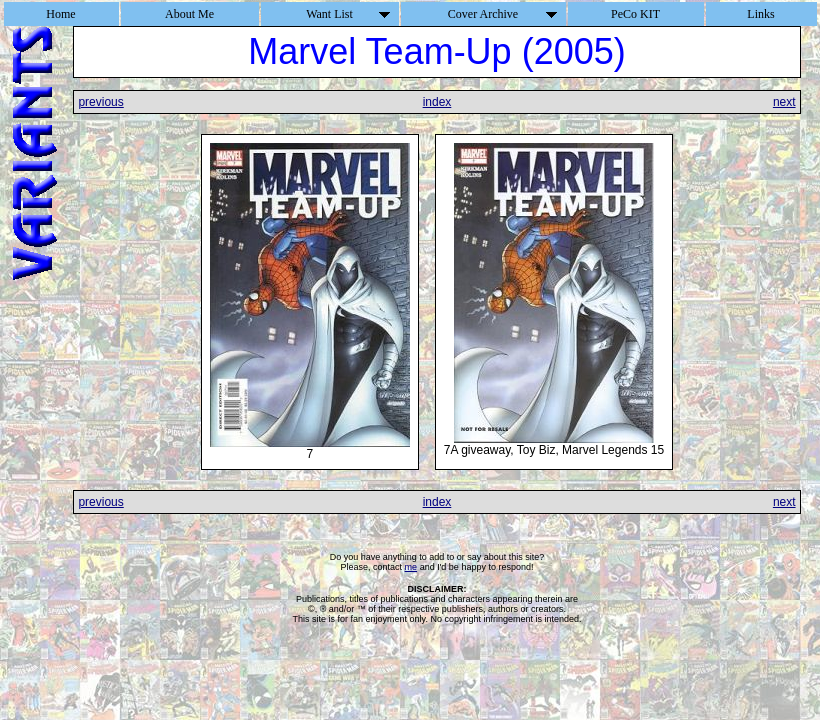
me (411, 567)
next (784, 102)
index (437, 102)
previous (100, 102)
